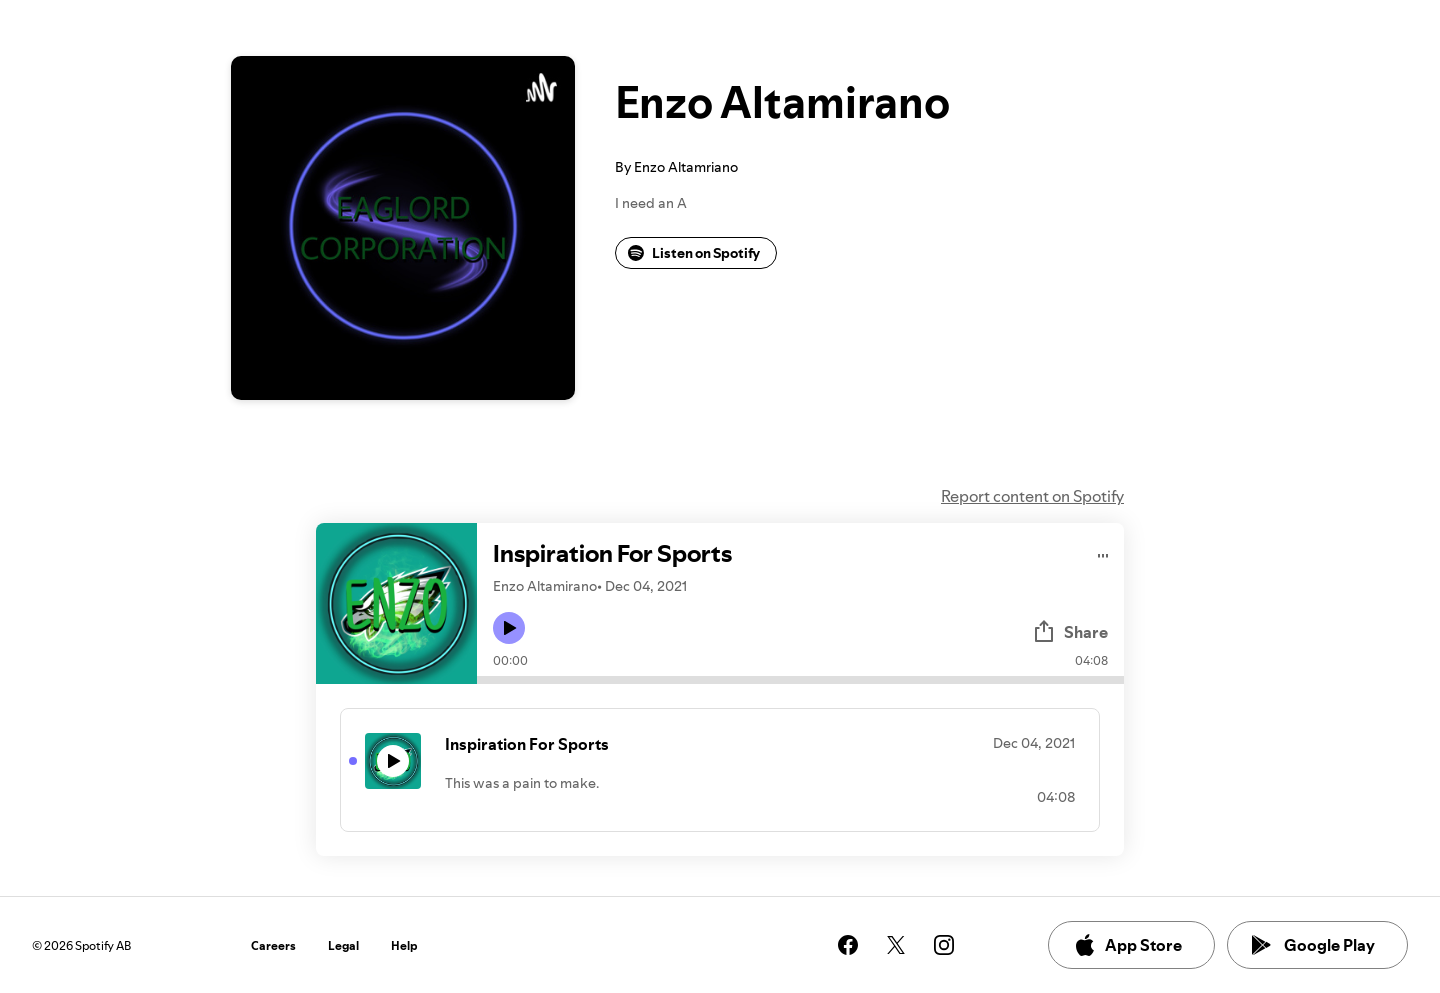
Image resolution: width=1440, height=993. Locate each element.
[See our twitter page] (896, 945)
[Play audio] (1103, 552)
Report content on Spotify (1032, 496)
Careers (273, 945)
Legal (343, 945)
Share (1070, 632)
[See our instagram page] (944, 945)
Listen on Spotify (694, 253)
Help (404, 945)
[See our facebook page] (848, 945)
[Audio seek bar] (800, 680)
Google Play (1313, 945)
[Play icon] (509, 628)
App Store (1127, 945)
